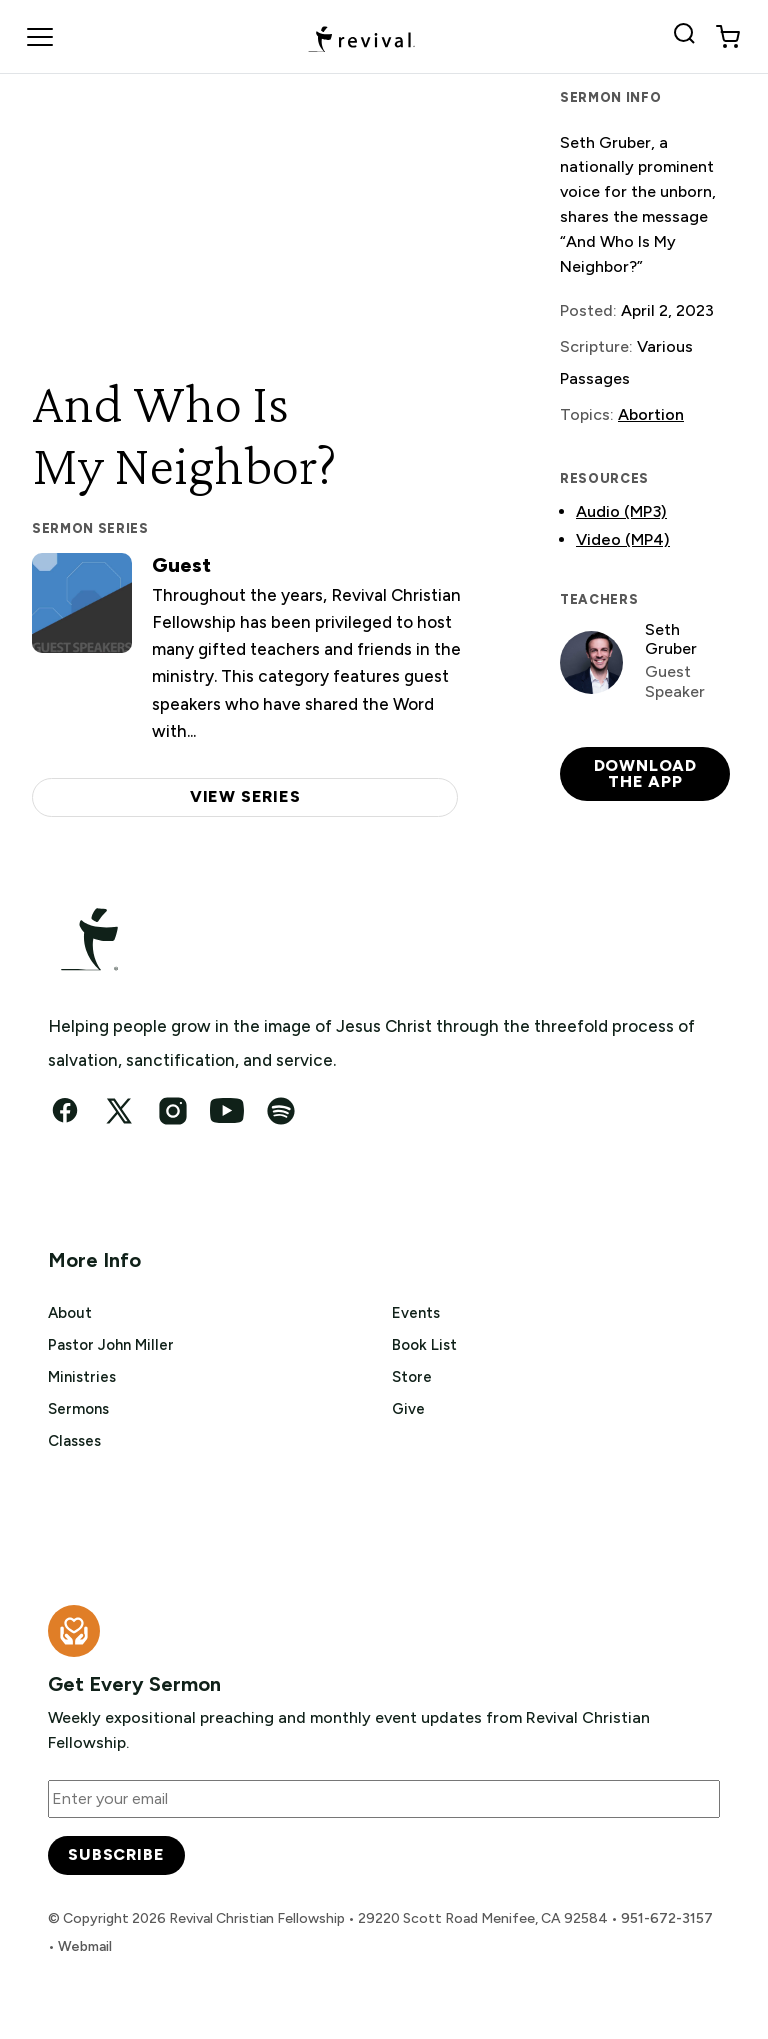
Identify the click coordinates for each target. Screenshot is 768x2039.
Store (412, 1377)
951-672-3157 (667, 1918)
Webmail (85, 1946)
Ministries (82, 1377)
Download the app (645, 773)
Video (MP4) (623, 539)
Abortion (651, 414)
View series (245, 796)
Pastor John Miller (111, 1345)
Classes (74, 1441)
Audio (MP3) (621, 511)
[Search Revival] (688, 37)
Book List (424, 1345)
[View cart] (728, 37)
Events (416, 1313)
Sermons (78, 1409)
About (70, 1313)
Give (408, 1409)
